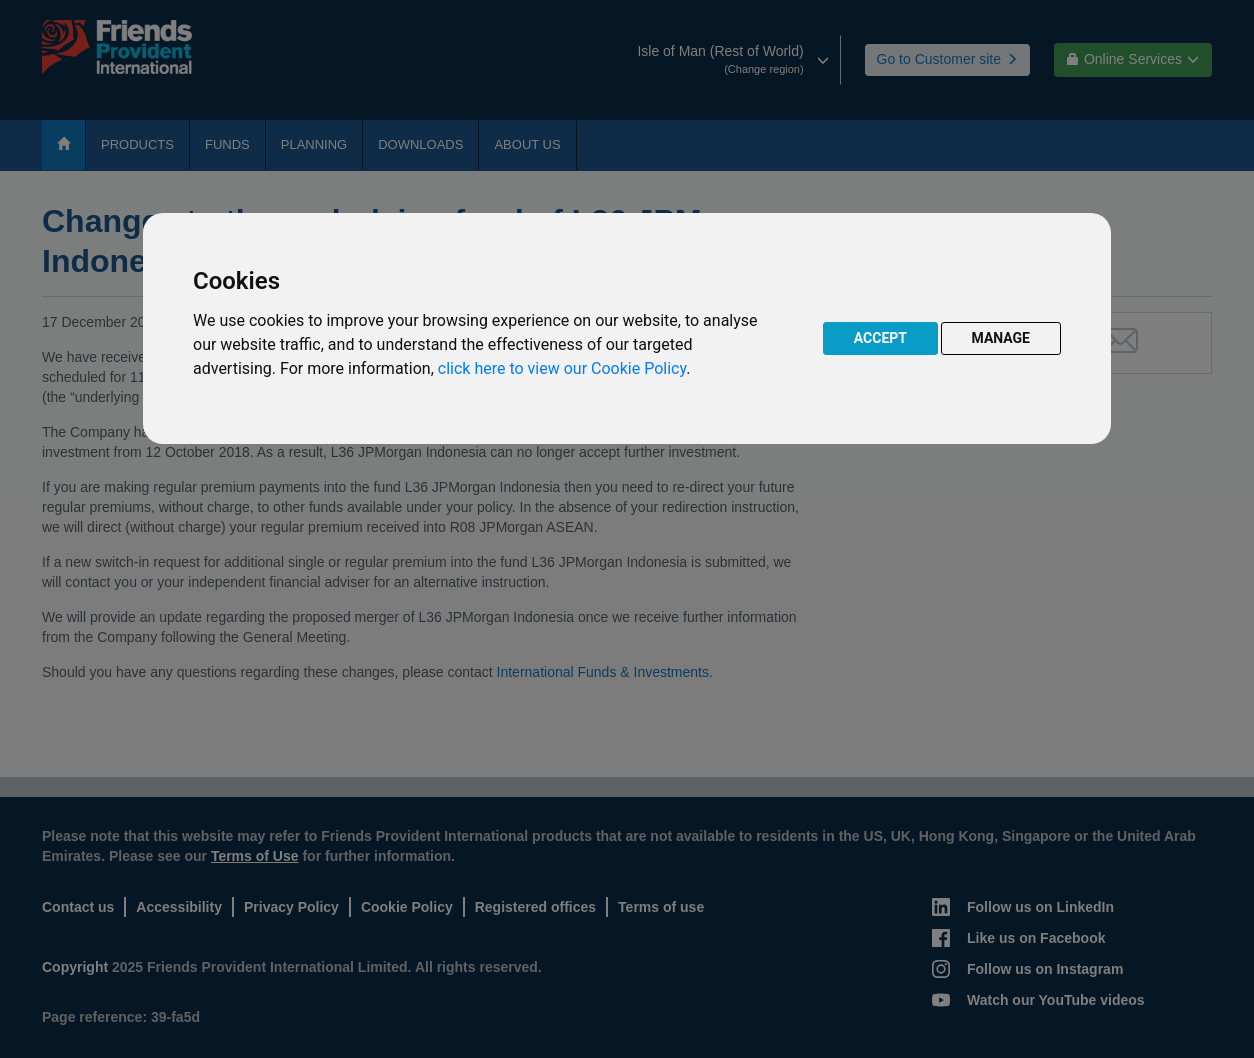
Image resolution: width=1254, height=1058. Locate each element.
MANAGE (1001, 338)
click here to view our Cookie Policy (562, 368)
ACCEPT (880, 338)
